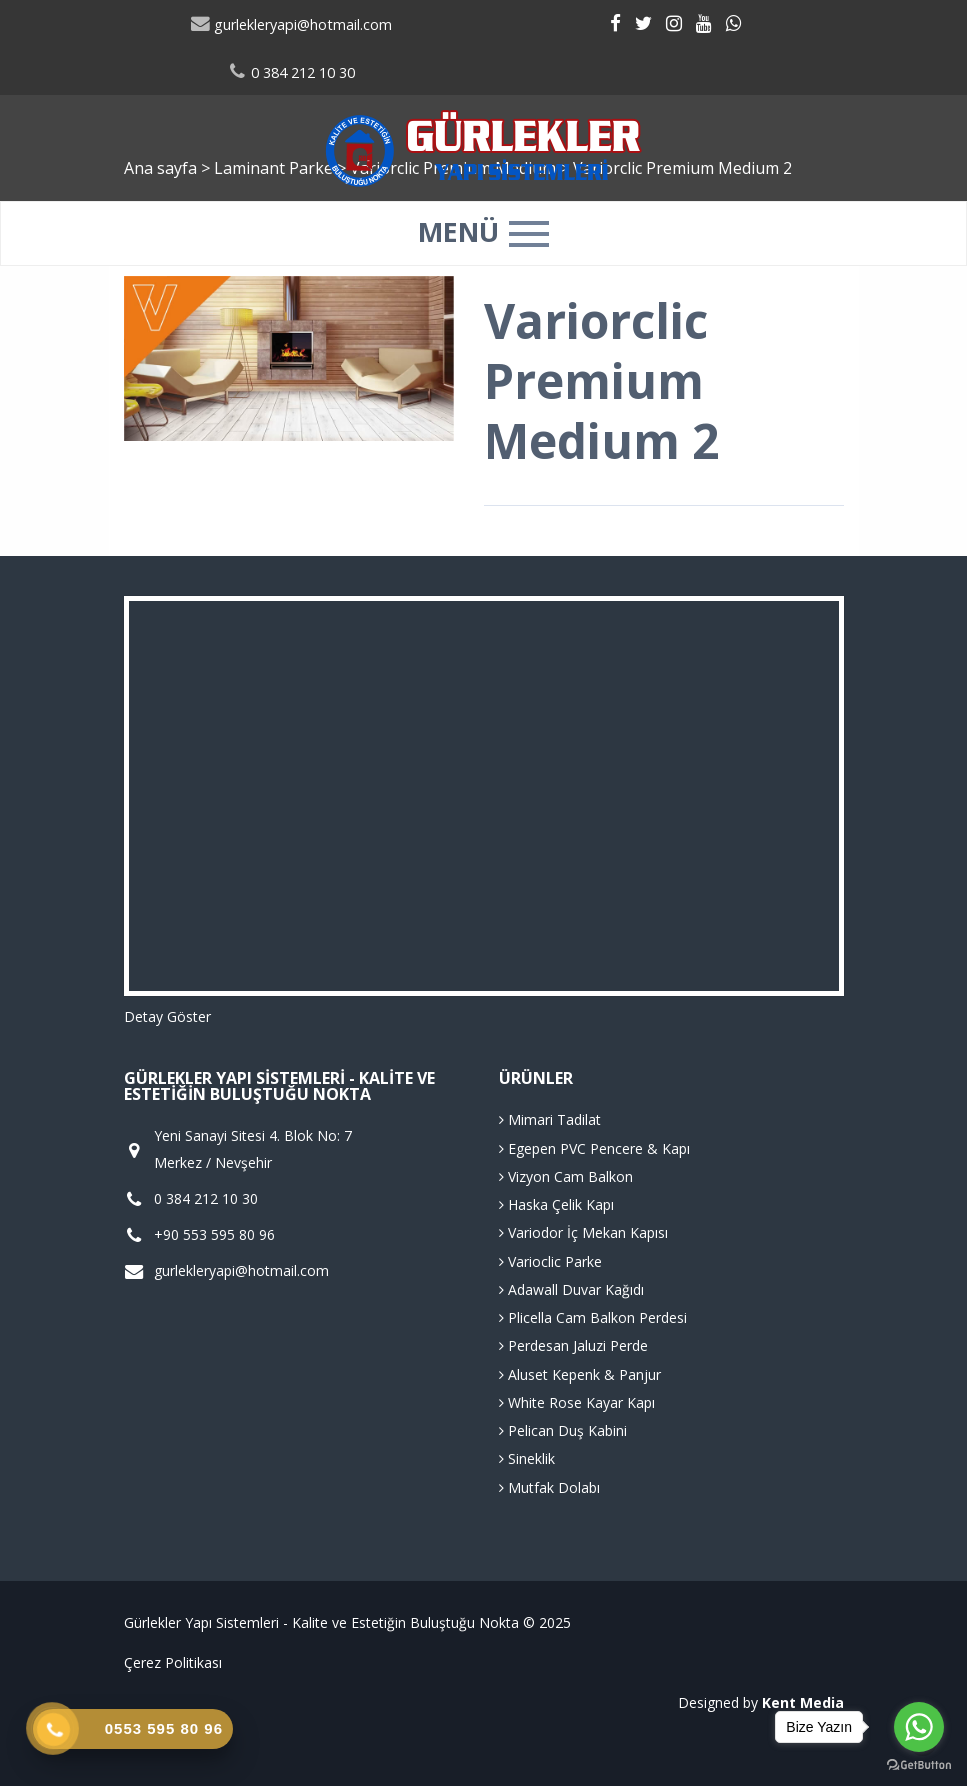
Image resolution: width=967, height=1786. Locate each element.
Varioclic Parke (550, 1261)
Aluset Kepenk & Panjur (580, 1374)
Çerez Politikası (173, 1662)
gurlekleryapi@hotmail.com (291, 24)
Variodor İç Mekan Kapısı (583, 1232)
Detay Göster (167, 1016)
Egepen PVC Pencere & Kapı (594, 1148)
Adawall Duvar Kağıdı (571, 1289)
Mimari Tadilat (550, 1119)
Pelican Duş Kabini (563, 1430)
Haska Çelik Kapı (556, 1204)
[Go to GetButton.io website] (919, 1765)
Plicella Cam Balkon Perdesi (593, 1317)
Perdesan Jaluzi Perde (573, 1345)
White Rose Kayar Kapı (577, 1402)
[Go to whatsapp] (919, 1727)
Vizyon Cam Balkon (566, 1176)
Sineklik (527, 1458)
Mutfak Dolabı (549, 1487)
